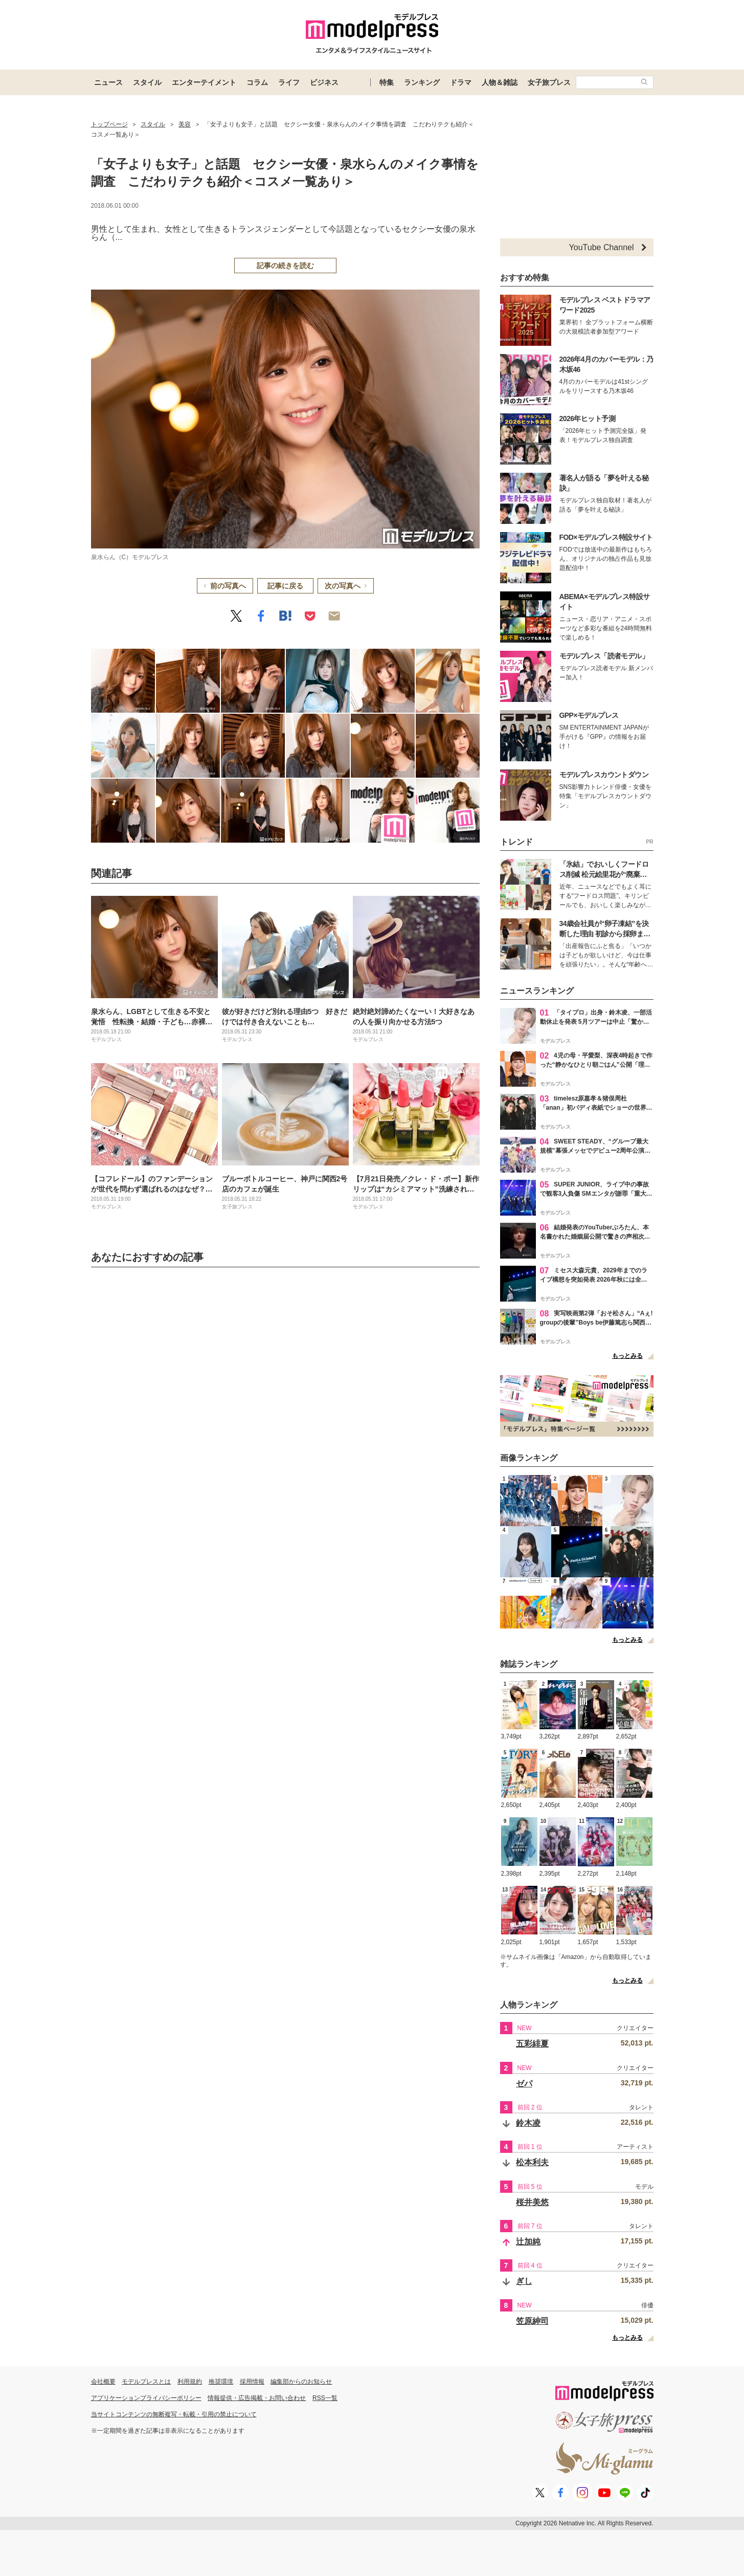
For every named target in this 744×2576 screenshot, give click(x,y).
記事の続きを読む (285, 265)
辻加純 (528, 2241)
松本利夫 (532, 2162)
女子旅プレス (549, 82)
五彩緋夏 (532, 2043)
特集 (386, 82)
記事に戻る (285, 586)
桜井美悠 (532, 2202)
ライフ (289, 82)
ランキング (422, 82)
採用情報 (252, 2381)
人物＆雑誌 (499, 82)
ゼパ (524, 2083)
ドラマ (460, 82)
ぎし (524, 2281)
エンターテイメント (204, 82)
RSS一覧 (324, 2398)
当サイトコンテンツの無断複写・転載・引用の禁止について (174, 2414)
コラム (257, 82)
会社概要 (103, 2381)
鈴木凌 (528, 2123)
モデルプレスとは (146, 2381)
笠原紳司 (532, 2321)
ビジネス (324, 82)
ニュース (108, 82)
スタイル (147, 82)
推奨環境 (221, 2381)
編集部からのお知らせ (301, 2381)
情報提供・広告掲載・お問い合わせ (257, 2398)
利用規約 (189, 2381)
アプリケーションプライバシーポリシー (146, 2398)
